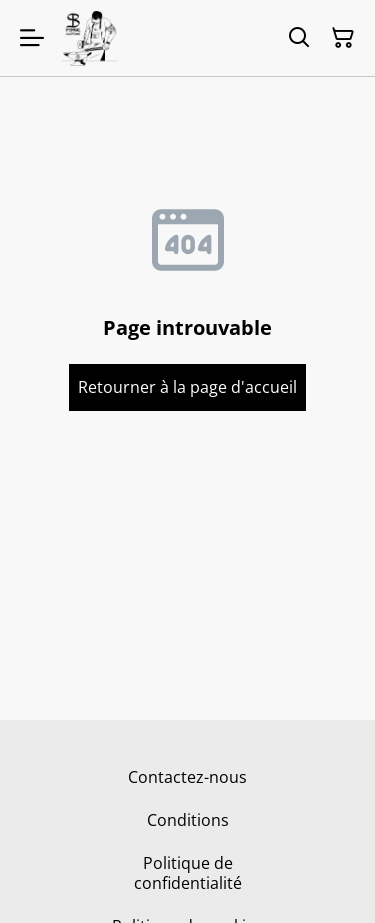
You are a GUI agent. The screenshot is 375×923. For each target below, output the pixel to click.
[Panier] (343, 38)
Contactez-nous (187, 777)
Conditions (188, 820)
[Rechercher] (299, 38)
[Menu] (32, 38)
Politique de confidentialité (188, 872)
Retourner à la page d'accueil (187, 387)
